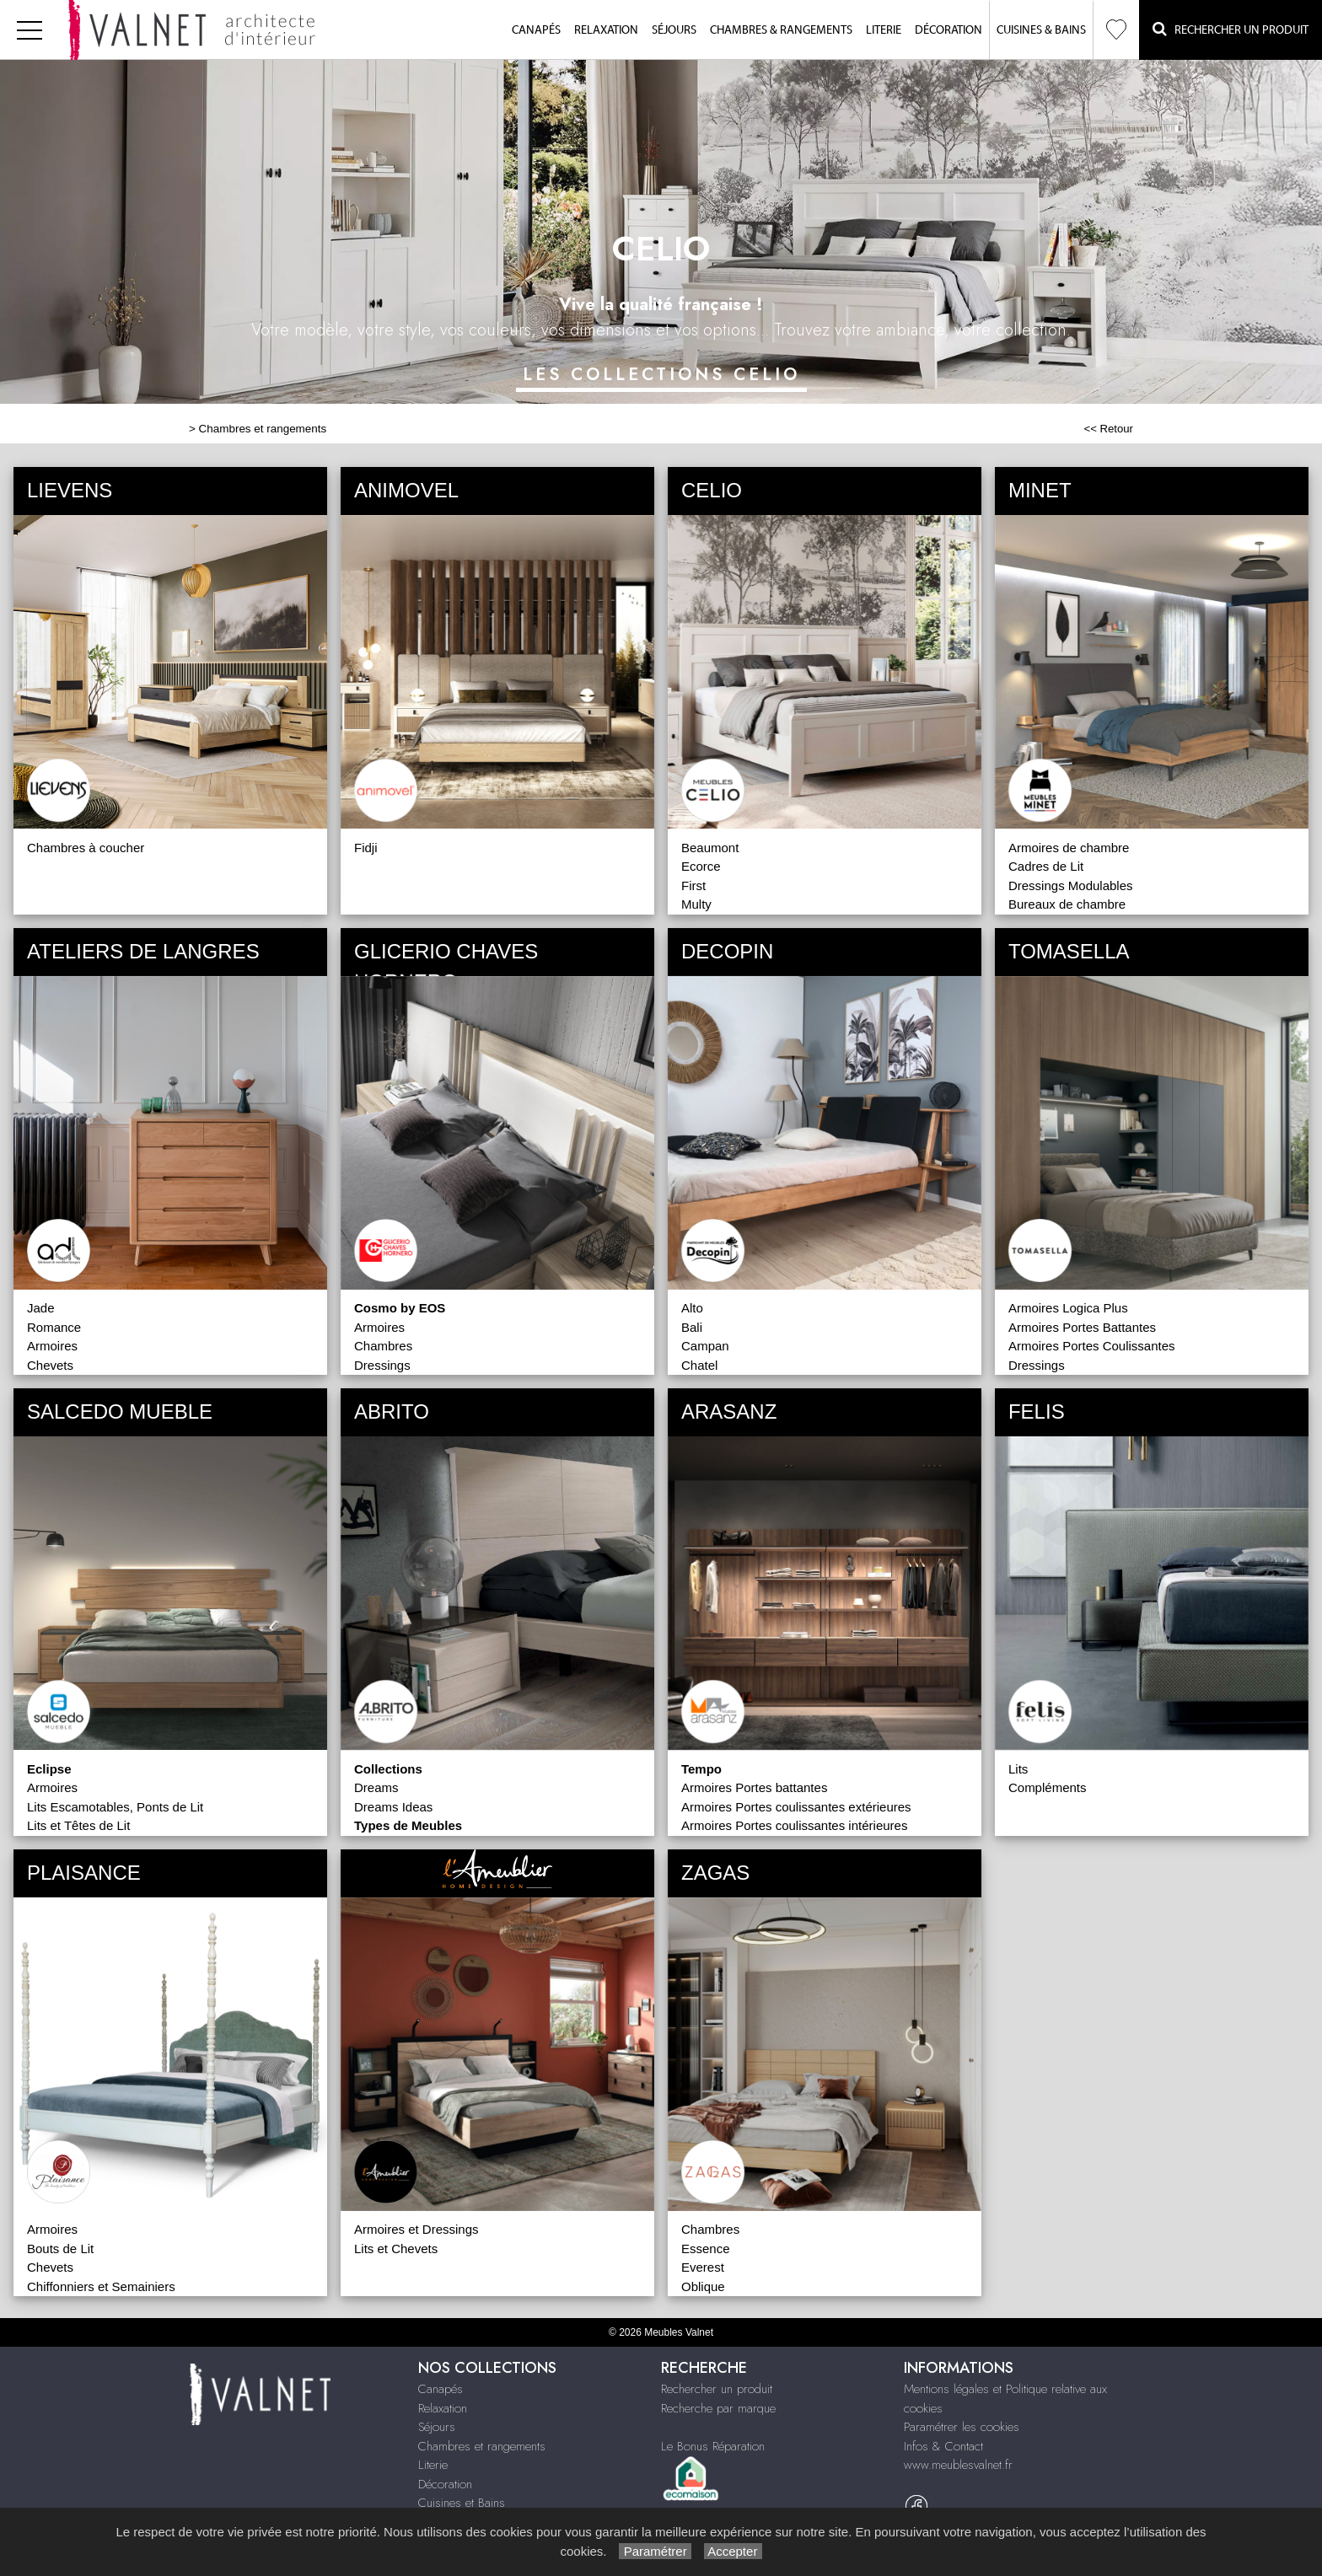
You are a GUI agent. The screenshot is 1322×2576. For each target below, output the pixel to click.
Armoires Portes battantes (754, 1787)
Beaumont (710, 847)
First (693, 885)
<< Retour (1108, 428)
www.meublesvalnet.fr (958, 2464)
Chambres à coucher (85, 847)
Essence (705, 2248)
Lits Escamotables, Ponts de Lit (115, 1807)
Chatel (699, 1365)
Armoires (52, 1346)
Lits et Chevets (396, 2248)
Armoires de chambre (1068, 847)
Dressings (382, 1365)
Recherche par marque (718, 2408)
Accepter (733, 2551)
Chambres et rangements (263, 428)
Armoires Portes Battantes (1082, 1327)
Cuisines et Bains (461, 2502)
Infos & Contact (943, 2446)
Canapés (536, 30)
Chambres (383, 1346)
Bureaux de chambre (1067, 904)
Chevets (50, 1365)
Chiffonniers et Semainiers (101, 2286)
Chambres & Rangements (781, 30)
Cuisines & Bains (1041, 30)
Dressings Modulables (1070, 885)
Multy (696, 904)
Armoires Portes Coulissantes (1091, 1346)
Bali (691, 1327)
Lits (1018, 1769)
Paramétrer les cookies (961, 2427)
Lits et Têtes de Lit (78, 1825)
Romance (54, 1327)
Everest (702, 2267)
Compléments (1047, 1787)
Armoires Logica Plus (1068, 1308)
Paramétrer (655, 2551)
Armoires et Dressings (416, 2229)
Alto (692, 1308)
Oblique (703, 2286)
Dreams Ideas (393, 1807)
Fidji (366, 847)
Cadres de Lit (1045, 866)
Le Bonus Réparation (713, 2446)
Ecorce (701, 866)
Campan (705, 1346)
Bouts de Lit (60, 2248)
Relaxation (606, 30)
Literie (883, 30)
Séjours (674, 30)
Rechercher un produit (716, 2389)
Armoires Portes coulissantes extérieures (796, 1807)
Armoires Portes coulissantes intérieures (794, 1825)
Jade (41, 1308)
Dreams (376, 1787)
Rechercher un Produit (1231, 29)
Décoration (948, 30)
